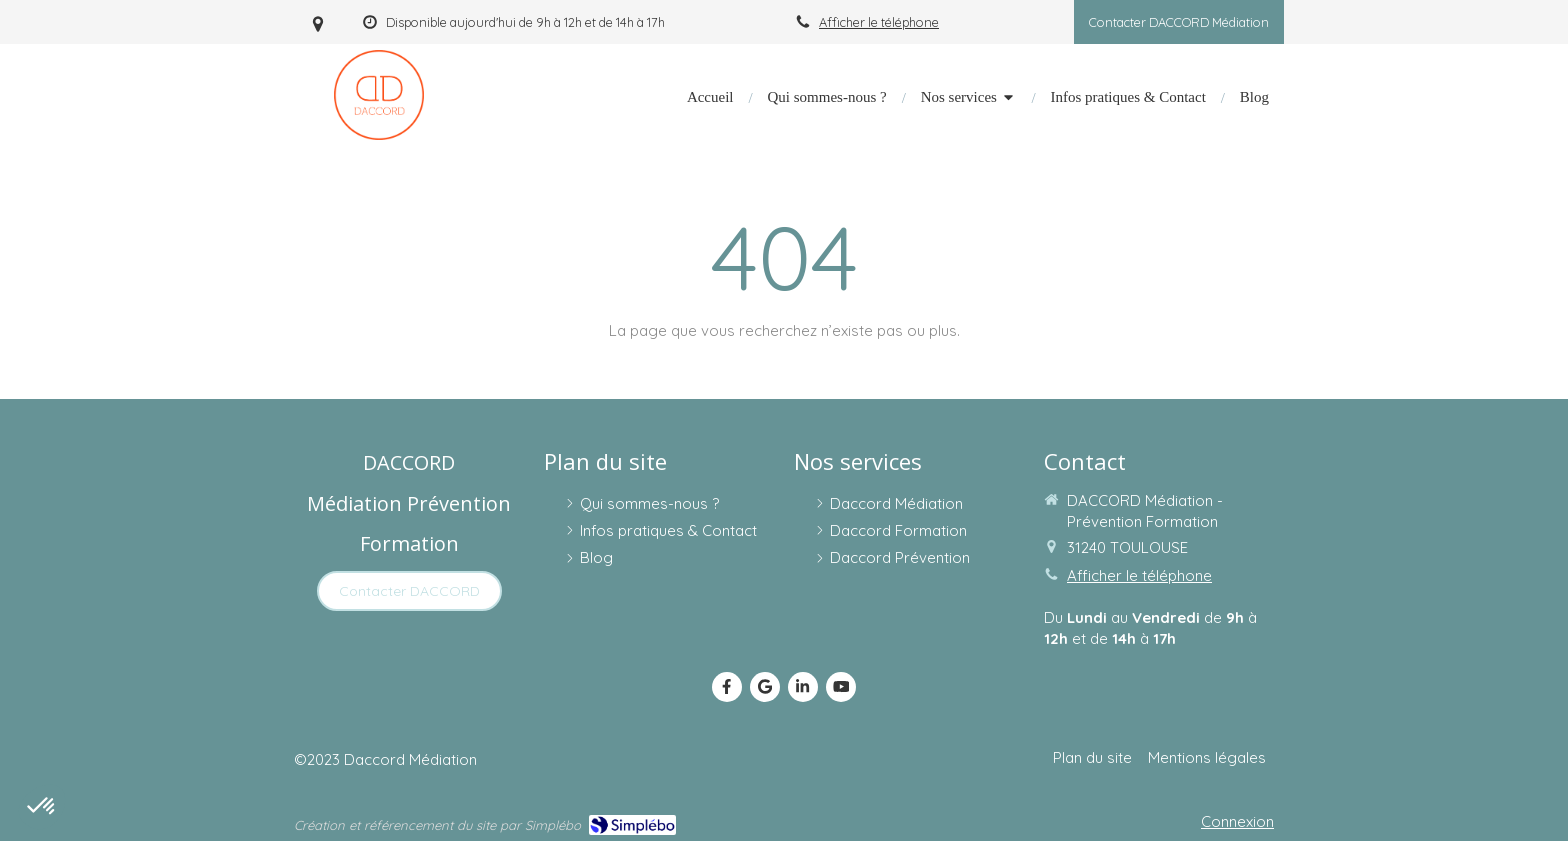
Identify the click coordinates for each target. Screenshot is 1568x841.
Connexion (1237, 821)
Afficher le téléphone (879, 22)
